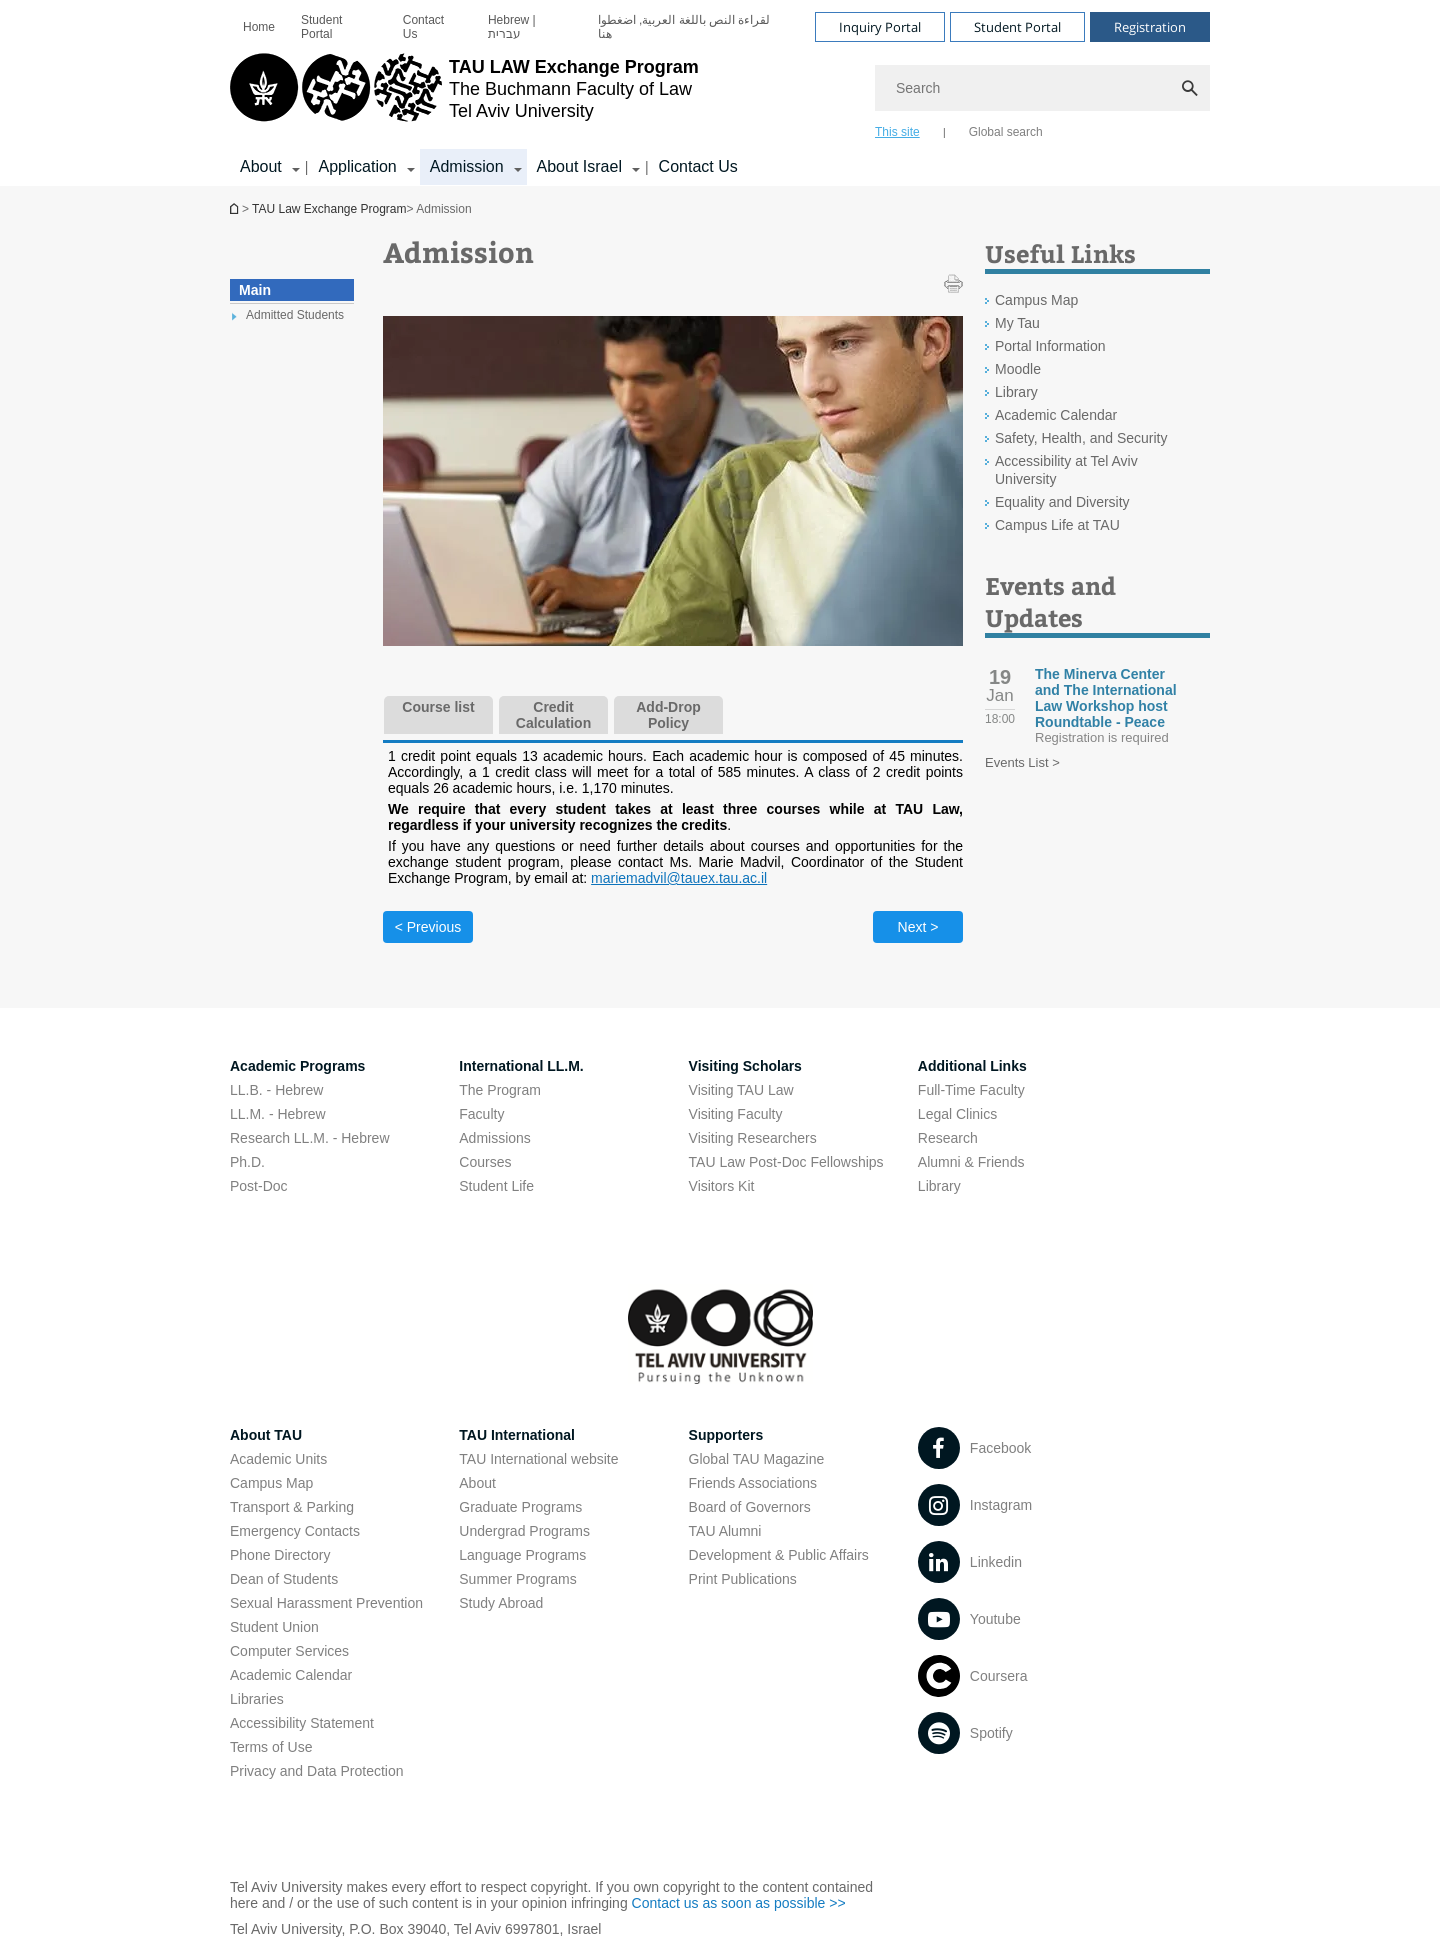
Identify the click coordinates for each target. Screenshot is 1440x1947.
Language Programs (522, 1555)
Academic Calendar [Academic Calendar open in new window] (1056, 415)
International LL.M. (521, 1066)
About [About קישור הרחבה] (261, 166)
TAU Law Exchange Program (236, 208)
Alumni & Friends (971, 1162)
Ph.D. (247, 1162)
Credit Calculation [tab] (553, 715)
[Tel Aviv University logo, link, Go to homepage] (464, 95)
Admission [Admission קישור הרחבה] (467, 166)
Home (259, 27)
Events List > (1022, 762)
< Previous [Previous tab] (428, 927)
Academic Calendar (291, 1675)
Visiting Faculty (736, 1114)
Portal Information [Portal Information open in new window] (1050, 346)
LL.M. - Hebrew (278, 1114)
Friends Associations (753, 1483)
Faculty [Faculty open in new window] (481, 1114)
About (477, 1483)
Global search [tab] (1006, 132)
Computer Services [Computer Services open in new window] (289, 1651)
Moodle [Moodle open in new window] (1018, 369)
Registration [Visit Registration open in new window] (1150, 27)
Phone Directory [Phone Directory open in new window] (280, 1555)
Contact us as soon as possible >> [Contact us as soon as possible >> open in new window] (739, 1903)
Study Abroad (501, 1603)
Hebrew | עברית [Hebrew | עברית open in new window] (512, 27)
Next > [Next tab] (918, 927)
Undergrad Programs (524, 1531)
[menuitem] (259, 27)
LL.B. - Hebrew (276, 1090)
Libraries (257, 1699)
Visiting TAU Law (741, 1090)
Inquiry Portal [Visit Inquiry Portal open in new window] (880, 27)
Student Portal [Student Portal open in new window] (321, 27)
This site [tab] (897, 132)
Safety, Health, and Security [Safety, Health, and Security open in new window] (1081, 438)
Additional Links (972, 1066)
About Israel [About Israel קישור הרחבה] (579, 166)
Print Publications (743, 1579)
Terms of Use (271, 1747)
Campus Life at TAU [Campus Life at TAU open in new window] (1057, 525)
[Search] (1042, 88)
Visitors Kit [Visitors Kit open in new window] (722, 1186)
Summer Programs (517, 1579)
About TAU (266, 1435)
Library (939, 1186)
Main (255, 290)
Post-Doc (259, 1186)
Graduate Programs (520, 1507)
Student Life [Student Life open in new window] (496, 1186)
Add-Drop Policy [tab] (668, 715)
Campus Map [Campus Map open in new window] (1036, 300)
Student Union (274, 1627)
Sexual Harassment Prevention (326, 1603)
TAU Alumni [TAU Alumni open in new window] (725, 1531)
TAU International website (538, 1459)
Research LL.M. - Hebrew (310, 1138)
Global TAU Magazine (757, 1459)
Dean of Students (284, 1579)
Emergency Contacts (295, 1531)
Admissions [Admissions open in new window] (495, 1138)
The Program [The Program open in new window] (500, 1090)
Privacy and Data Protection (317, 1771)
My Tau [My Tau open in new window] (1017, 323)
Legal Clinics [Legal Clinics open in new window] (957, 1114)
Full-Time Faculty (971, 1090)
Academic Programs (297, 1066)
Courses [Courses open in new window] (485, 1162)
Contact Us (423, 27)
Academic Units (278, 1459)
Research (948, 1138)
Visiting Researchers (753, 1138)
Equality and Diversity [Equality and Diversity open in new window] (1062, 502)
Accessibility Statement (302, 1723)
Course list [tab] (438, 707)
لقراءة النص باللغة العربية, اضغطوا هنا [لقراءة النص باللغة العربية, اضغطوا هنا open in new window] (684, 27)
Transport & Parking (292, 1507)
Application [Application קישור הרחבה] (357, 166)
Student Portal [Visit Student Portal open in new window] (1017, 27)
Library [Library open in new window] (1016, 392)
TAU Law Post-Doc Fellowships (786, 1162)
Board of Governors (750, 1507)
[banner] (720, 93)
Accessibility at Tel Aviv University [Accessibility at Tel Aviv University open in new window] (1066, 470)
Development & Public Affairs (779, 1555)
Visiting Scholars (745, 1066)
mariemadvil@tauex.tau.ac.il (679, 878)
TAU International (517, 1435)
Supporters (726, 1435)
